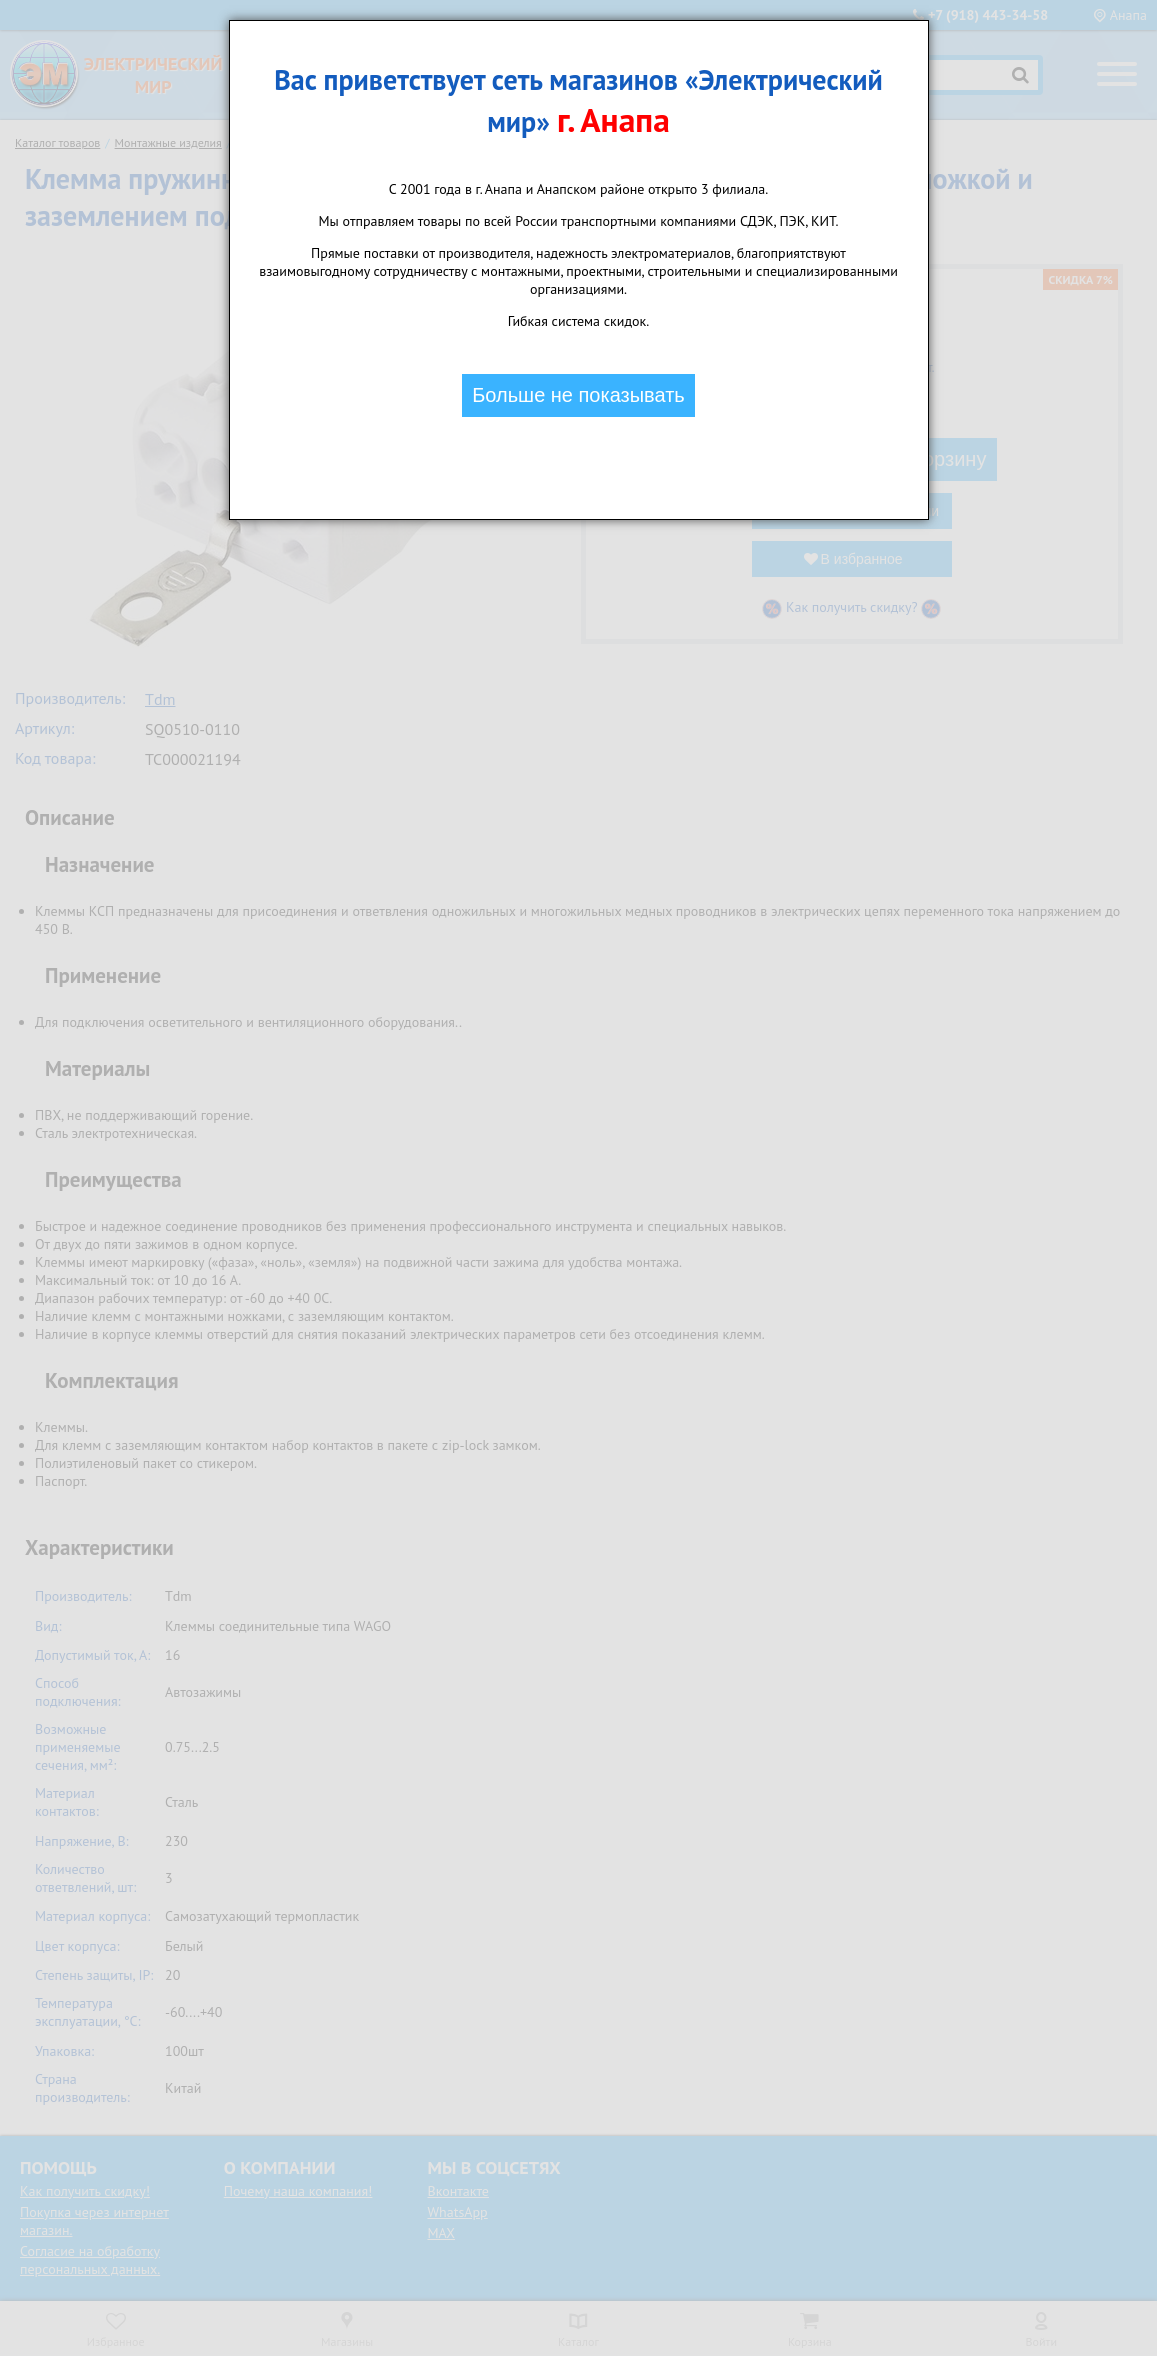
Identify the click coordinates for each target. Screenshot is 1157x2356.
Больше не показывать (578, 395)
